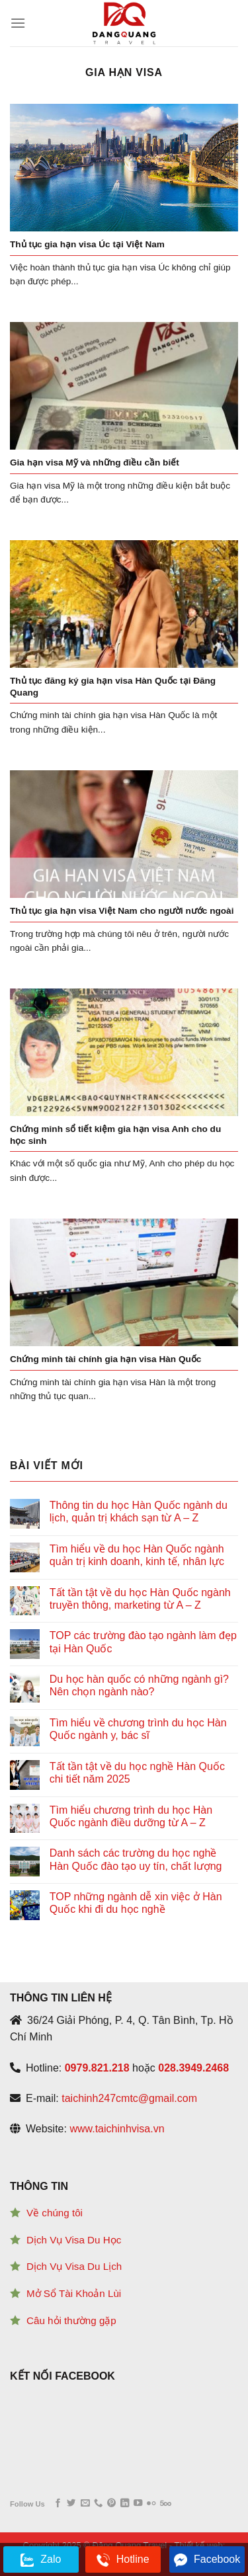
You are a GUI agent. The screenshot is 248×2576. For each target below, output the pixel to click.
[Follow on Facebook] (58, 2504)
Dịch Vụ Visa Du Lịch (74, 2266)
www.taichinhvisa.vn (116, 2128)
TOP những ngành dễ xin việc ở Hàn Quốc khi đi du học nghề (136, 1903)
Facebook (207, 2560)
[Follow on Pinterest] (111, 2504)
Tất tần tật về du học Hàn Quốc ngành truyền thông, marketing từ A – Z (140, 1599)
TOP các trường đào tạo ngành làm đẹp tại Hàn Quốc (143, 1642)
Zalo (41, 2560)
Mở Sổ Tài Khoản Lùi (73, 2293)
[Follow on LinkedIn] (124, 2504)
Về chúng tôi (54, 2212)
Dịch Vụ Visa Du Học (73, 2239)
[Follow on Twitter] (71, 2504)
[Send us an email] (85, 2504)
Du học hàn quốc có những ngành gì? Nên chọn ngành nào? (139, 1685)
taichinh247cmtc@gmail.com (129, 2098)
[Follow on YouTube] (138, 2504)
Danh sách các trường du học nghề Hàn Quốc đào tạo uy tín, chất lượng (136, 1859)
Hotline (123, 2560)
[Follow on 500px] (165, 2504)
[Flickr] (151, 2504)
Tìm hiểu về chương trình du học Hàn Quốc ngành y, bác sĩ (138, 1729)
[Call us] (98, 2504)
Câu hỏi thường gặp (71, 2320)
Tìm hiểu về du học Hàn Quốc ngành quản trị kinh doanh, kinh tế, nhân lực (137, 1555)
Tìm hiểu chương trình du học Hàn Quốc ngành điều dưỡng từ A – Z (131, 1816)
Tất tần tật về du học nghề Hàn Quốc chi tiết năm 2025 (137, 1773)
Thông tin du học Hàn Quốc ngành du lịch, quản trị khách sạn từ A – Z (138, 1511)
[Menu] (18, 23)
